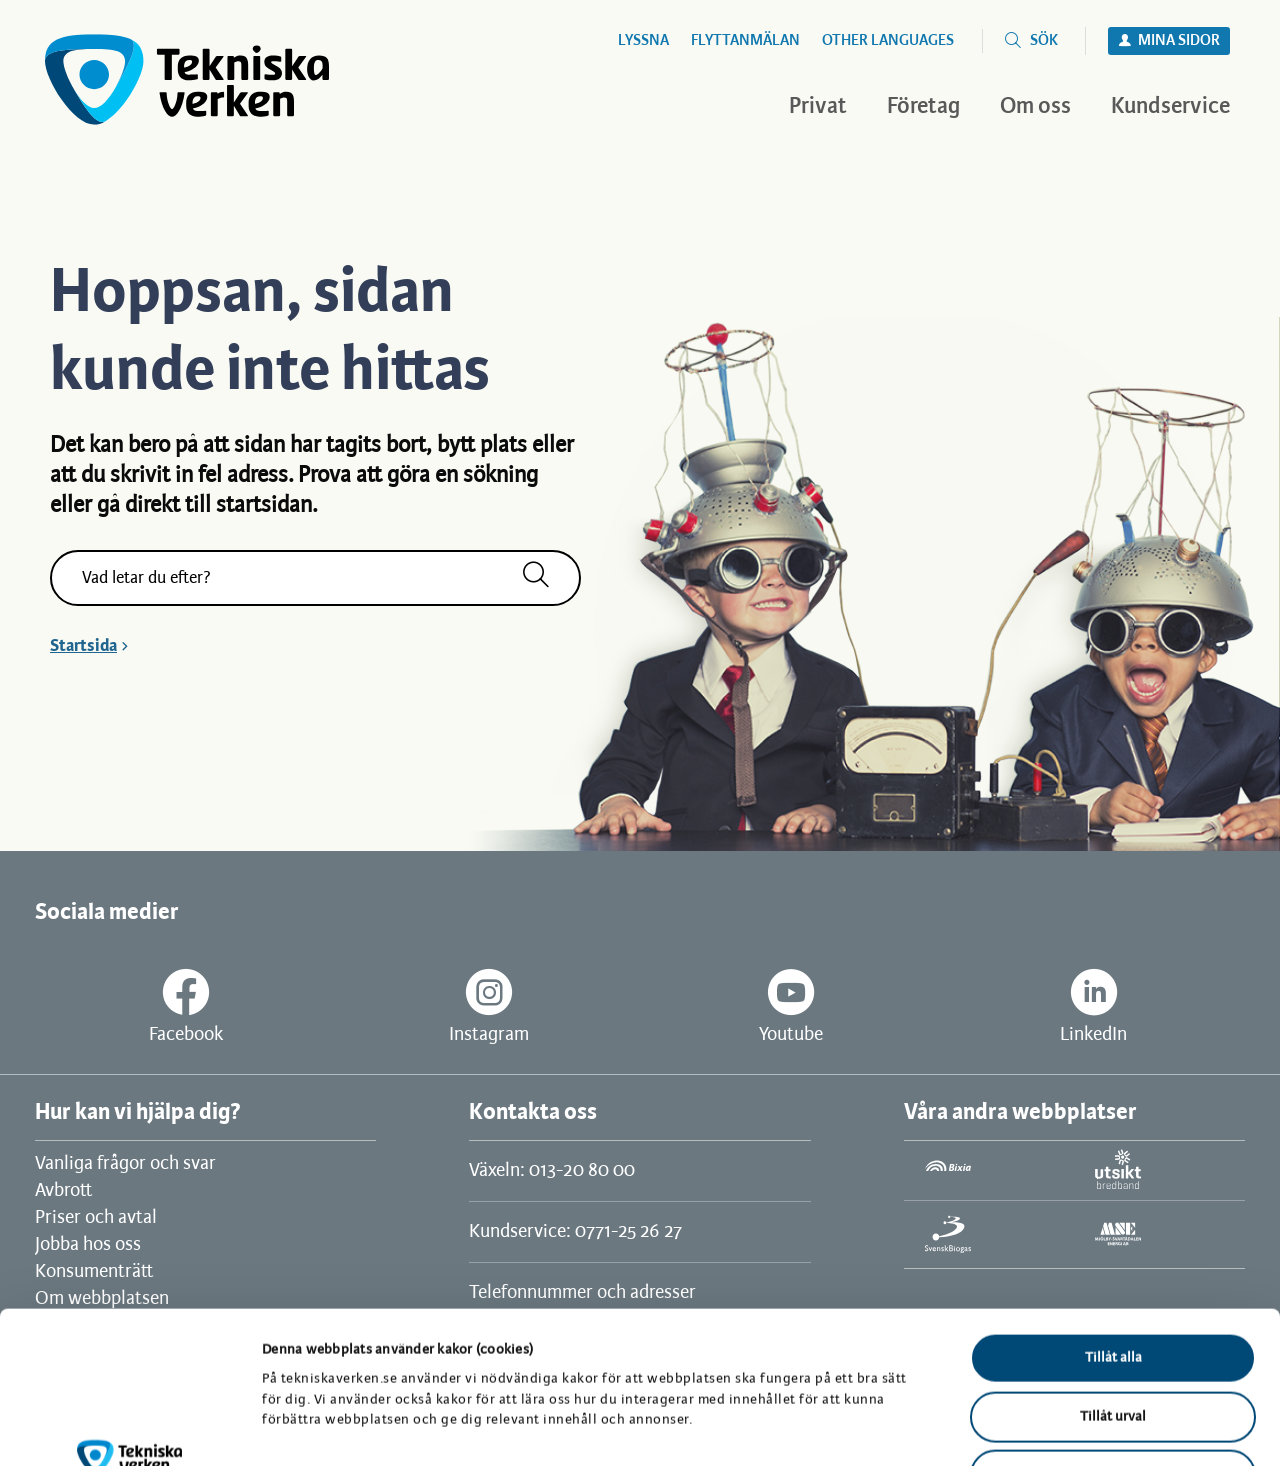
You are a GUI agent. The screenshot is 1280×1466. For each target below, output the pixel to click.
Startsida (83, 646)
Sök (1044, 41)
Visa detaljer (1038, 1426)
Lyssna (643, 41)
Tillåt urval (1113, 1280)
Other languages (888, 41)
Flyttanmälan (745, 41)
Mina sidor (1179, 41)
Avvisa (1113, 1338)
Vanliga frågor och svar (125, 1164)
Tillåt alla (1113, 1221)
